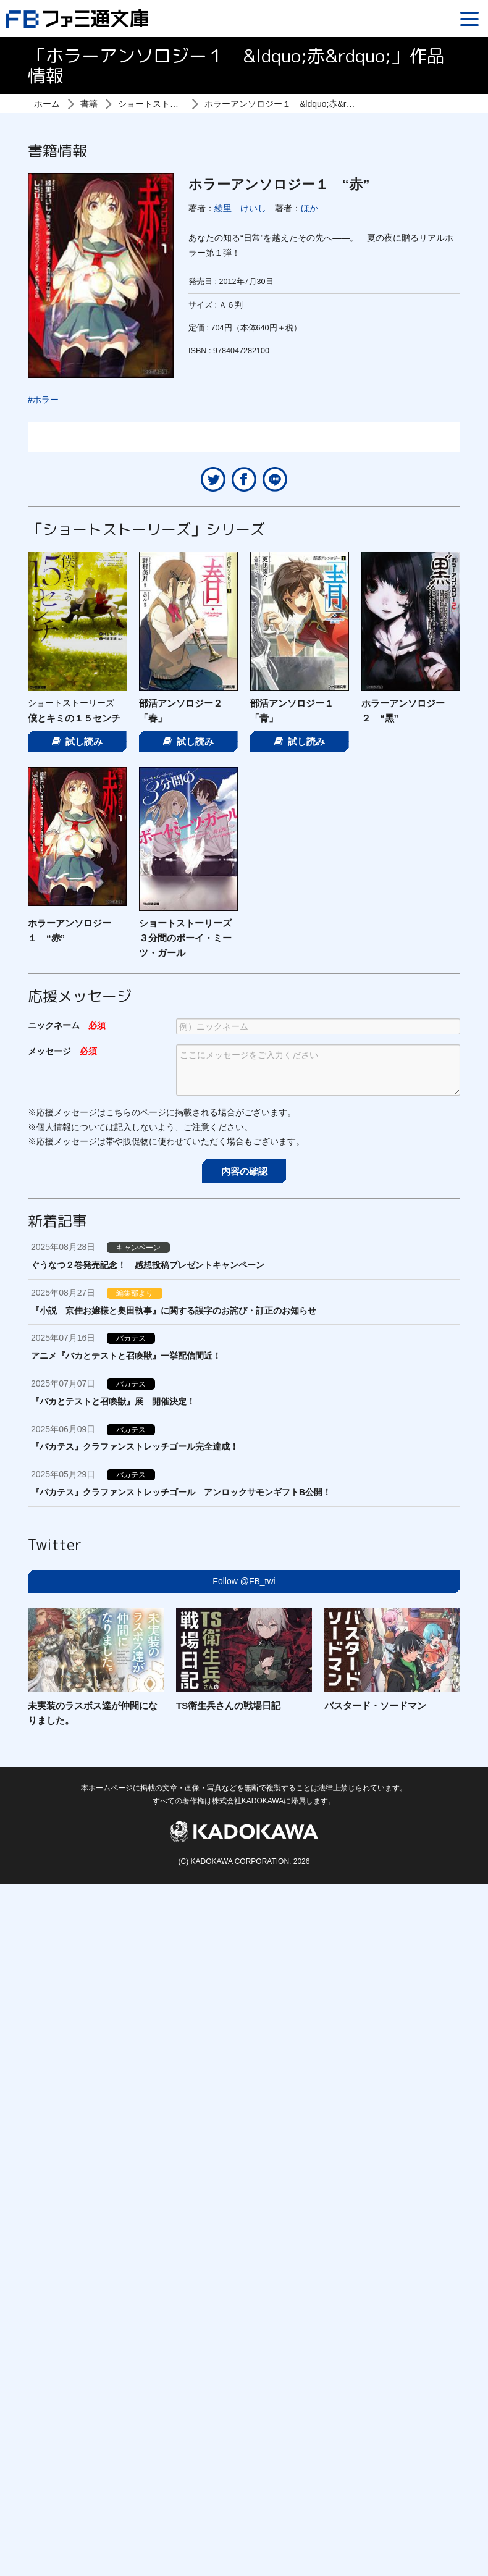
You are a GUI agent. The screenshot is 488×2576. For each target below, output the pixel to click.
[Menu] (469, 18)
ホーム (47, 104)
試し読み (77, 741)
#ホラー (43, 400)
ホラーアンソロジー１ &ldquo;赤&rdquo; (286, 104)
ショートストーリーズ (161, 104)
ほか (309, 208)
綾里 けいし (240, 208)
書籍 (89, 104)
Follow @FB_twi (243, 1581)
